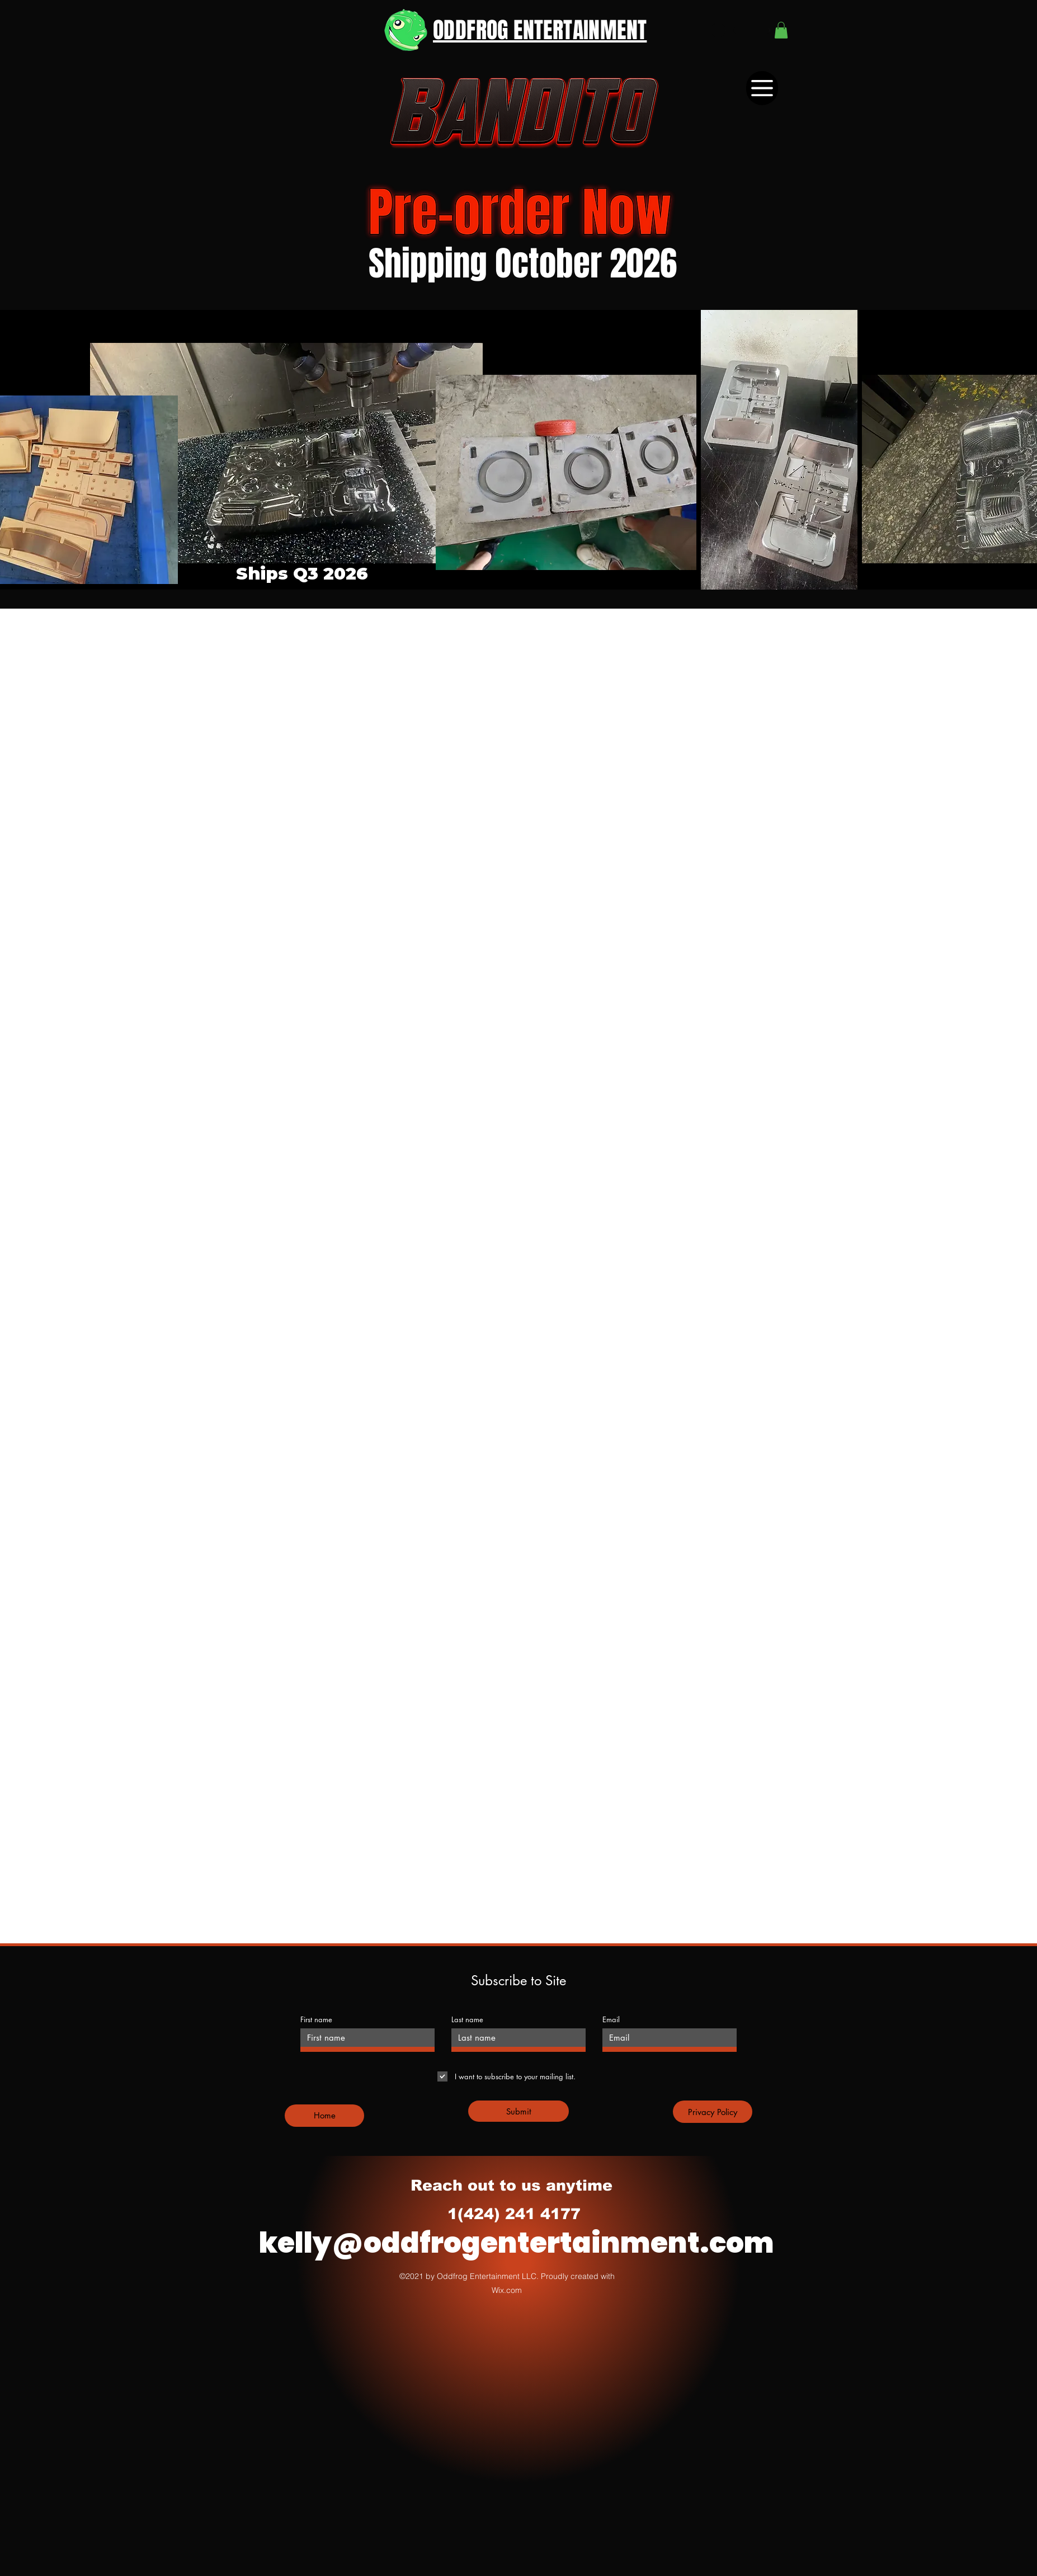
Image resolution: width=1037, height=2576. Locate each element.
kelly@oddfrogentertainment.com (516, 2243)
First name (316, 2019)
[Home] (324, 2115)
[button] (781, 30)
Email (611, 2019)
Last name (467, 2019)
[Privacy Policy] (712, 2112)
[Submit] (518, 2111)
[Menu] (762, 88)
